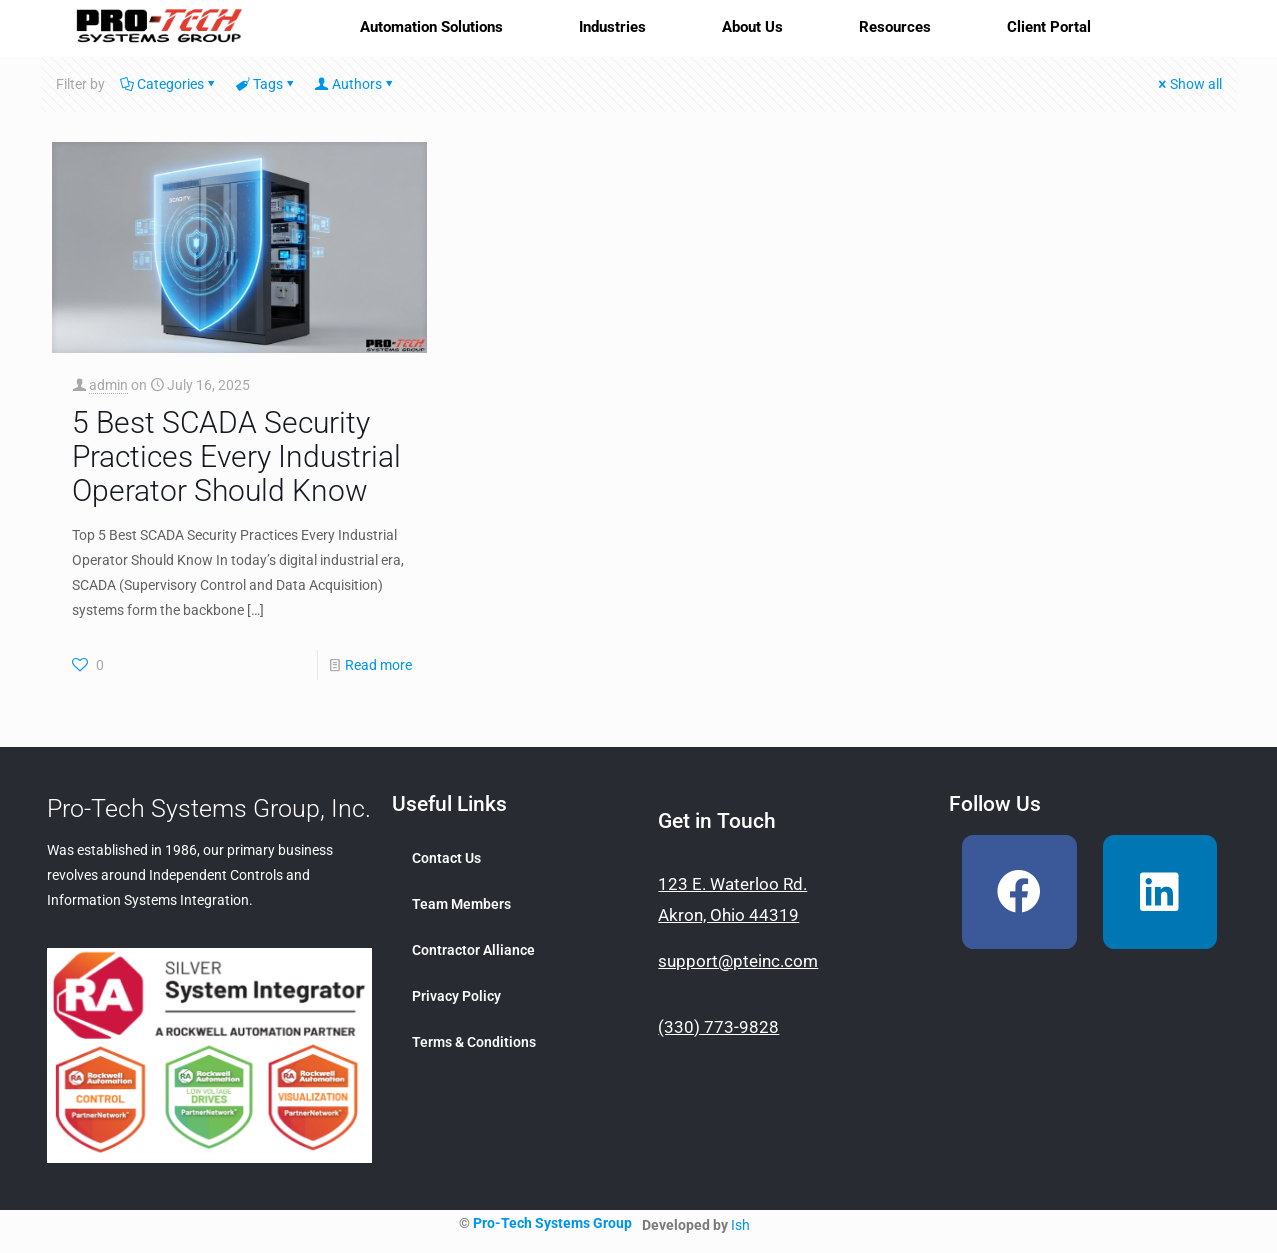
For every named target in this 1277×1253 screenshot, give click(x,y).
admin (108, 385)
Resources (895, 27)
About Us (752, 27)
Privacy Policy (456, 996)
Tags (266, 84)
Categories (169, 84)
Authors (355, 84)
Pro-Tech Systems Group (552, 1223)
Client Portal (1049, 27)
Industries (612, 27)
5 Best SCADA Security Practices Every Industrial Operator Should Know (236, 456)
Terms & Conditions (474, 1042)
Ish (740, 1225)
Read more (378, 665)
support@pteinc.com (738, 961)
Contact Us (446, 858)
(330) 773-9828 (718, 1027)
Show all (1189, 84)
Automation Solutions (431, 27)
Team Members (461, 904)
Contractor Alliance (473, 950)
